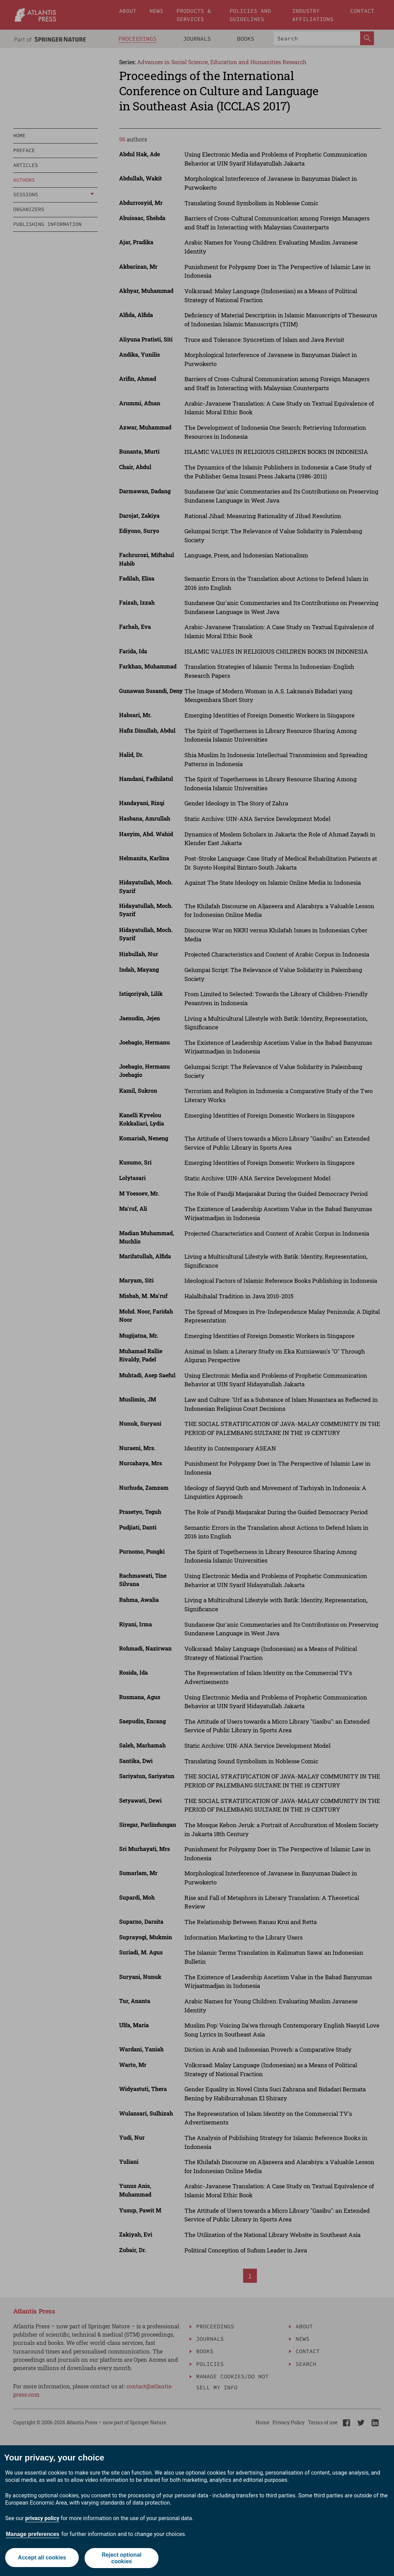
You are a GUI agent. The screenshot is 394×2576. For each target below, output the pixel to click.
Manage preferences (32, 2534)
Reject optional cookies (122, 2558)
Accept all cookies (41, 2558)
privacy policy (42, 2518)
